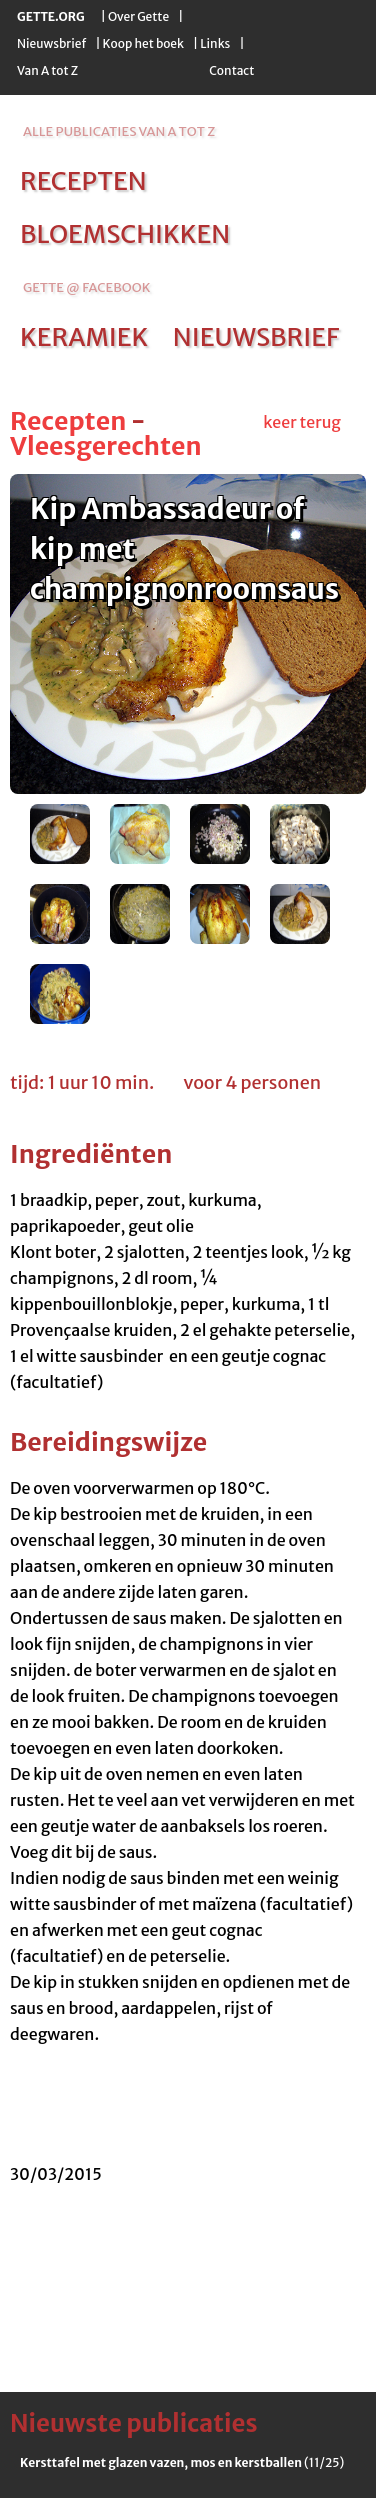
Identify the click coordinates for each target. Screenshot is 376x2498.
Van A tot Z (47, 70)
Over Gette (138, 16)
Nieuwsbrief (51, 43)
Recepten (68, 421)
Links (215, 43)
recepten (83, 181)
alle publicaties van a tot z (119, 131)
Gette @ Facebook (86, 287)
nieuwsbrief (256, 337)
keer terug (302, 422)
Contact (231, 70)
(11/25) (182, 2462)
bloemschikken (125, 234)
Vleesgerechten (106, 446)
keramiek (84, 337)
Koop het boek (143, 43)
